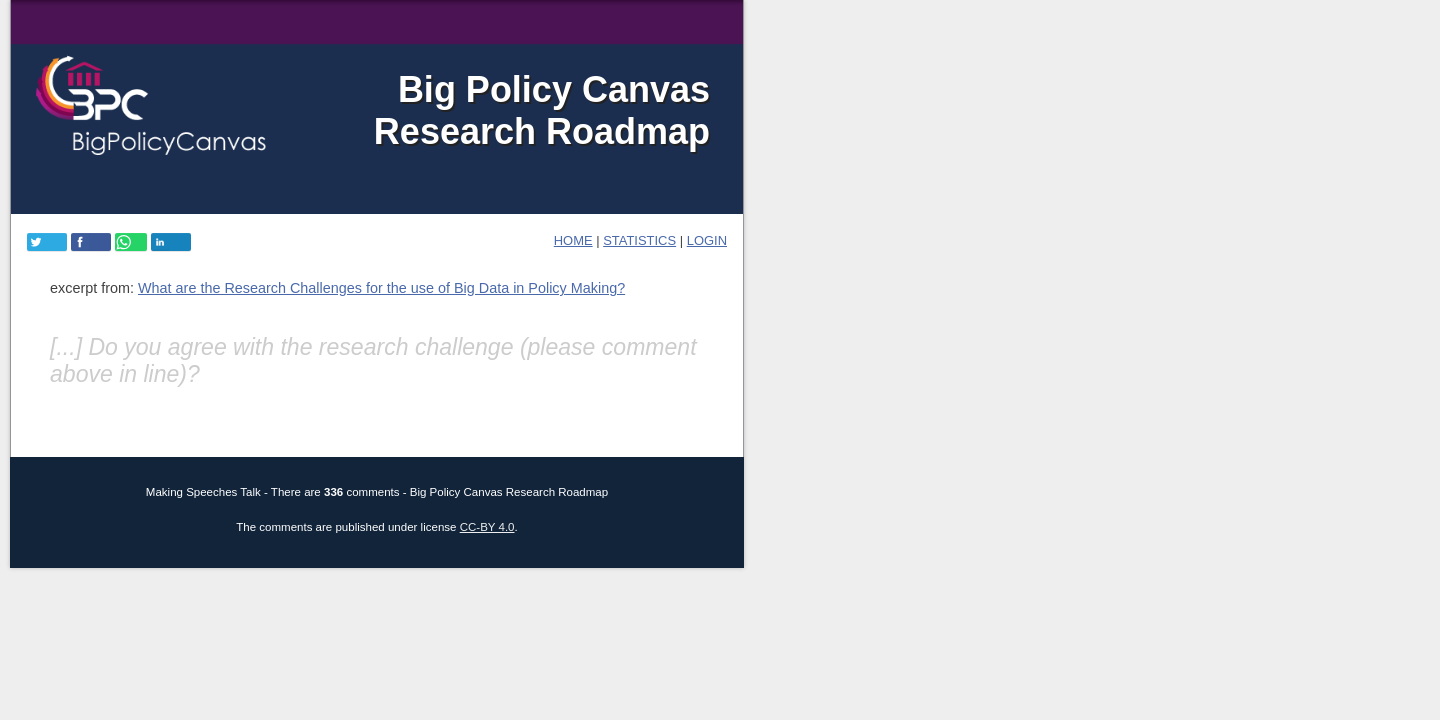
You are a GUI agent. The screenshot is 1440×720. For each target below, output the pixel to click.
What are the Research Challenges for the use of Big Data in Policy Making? (381, 288)
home (573, 240)
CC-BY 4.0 (487, 527)
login (707, 240)
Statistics (639, 240)
